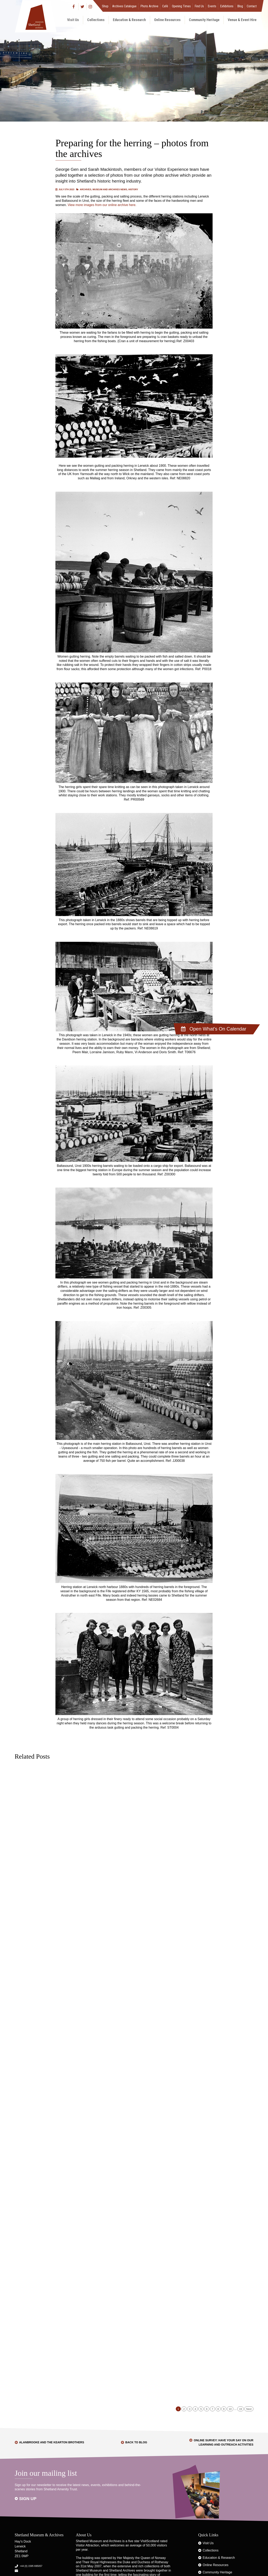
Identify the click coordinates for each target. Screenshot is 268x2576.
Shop (105, 6)
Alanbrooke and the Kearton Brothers (51, 2442)
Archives (85, 189)
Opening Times (181, 6)
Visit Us (73, 20)
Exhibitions (226, 6)
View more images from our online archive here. (102, 205)
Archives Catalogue (124, 6)
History (133, 189)
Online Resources (167, 20)
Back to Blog (136, 2442)
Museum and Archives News (109, 189)
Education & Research (129, 20)
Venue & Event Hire (242, 20)
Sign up (28, 2498)
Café (165, 6)
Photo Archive (149, 6)
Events (212, 6)
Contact (251, 6)
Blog (240, 6)
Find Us (199, 6)
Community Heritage (204, 20)
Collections (96, 20)
